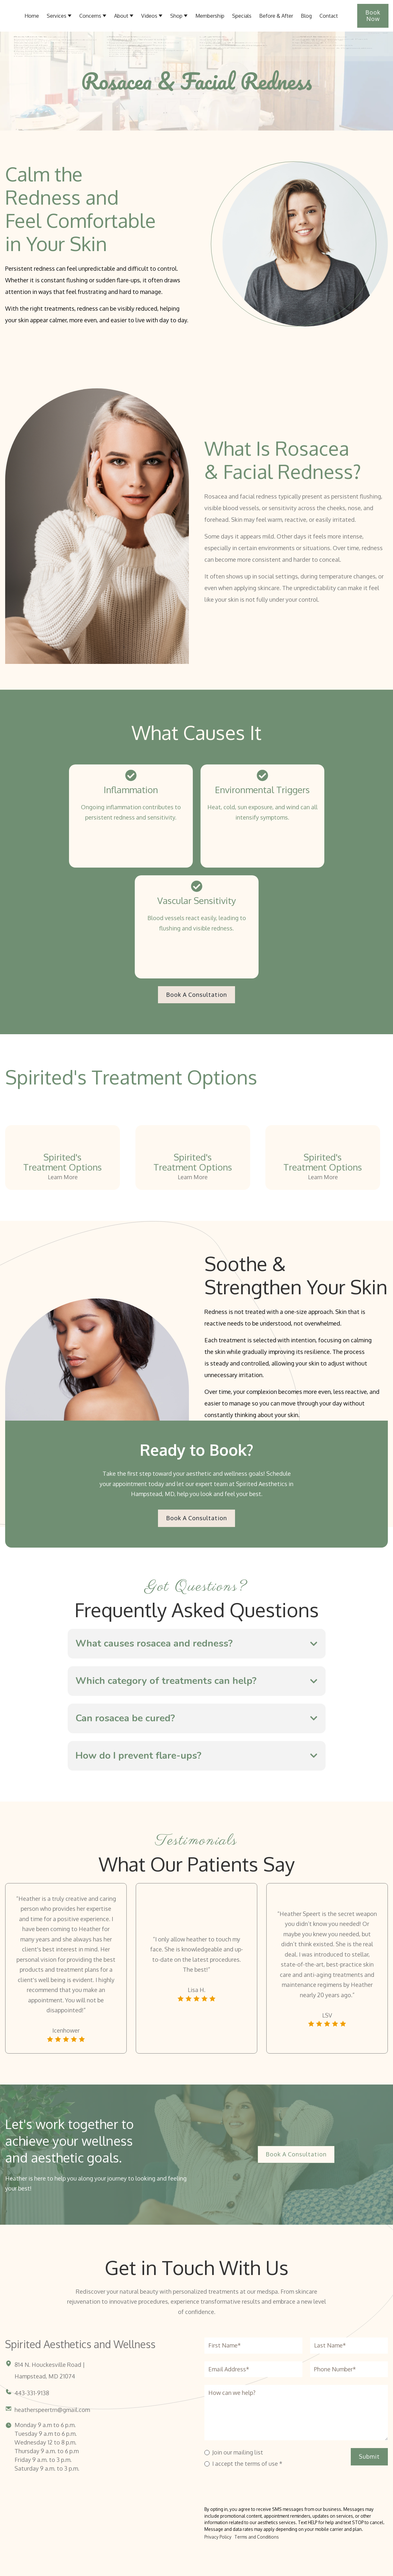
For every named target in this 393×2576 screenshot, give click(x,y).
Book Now (372, 15)
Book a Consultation (196, 994)
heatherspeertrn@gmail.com (52, 2409)
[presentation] (253, 2483)
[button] (123, 16)
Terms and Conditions (256, 2537)
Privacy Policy (217, 2537)
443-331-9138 (32, 2392)
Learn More (63, 1177)
